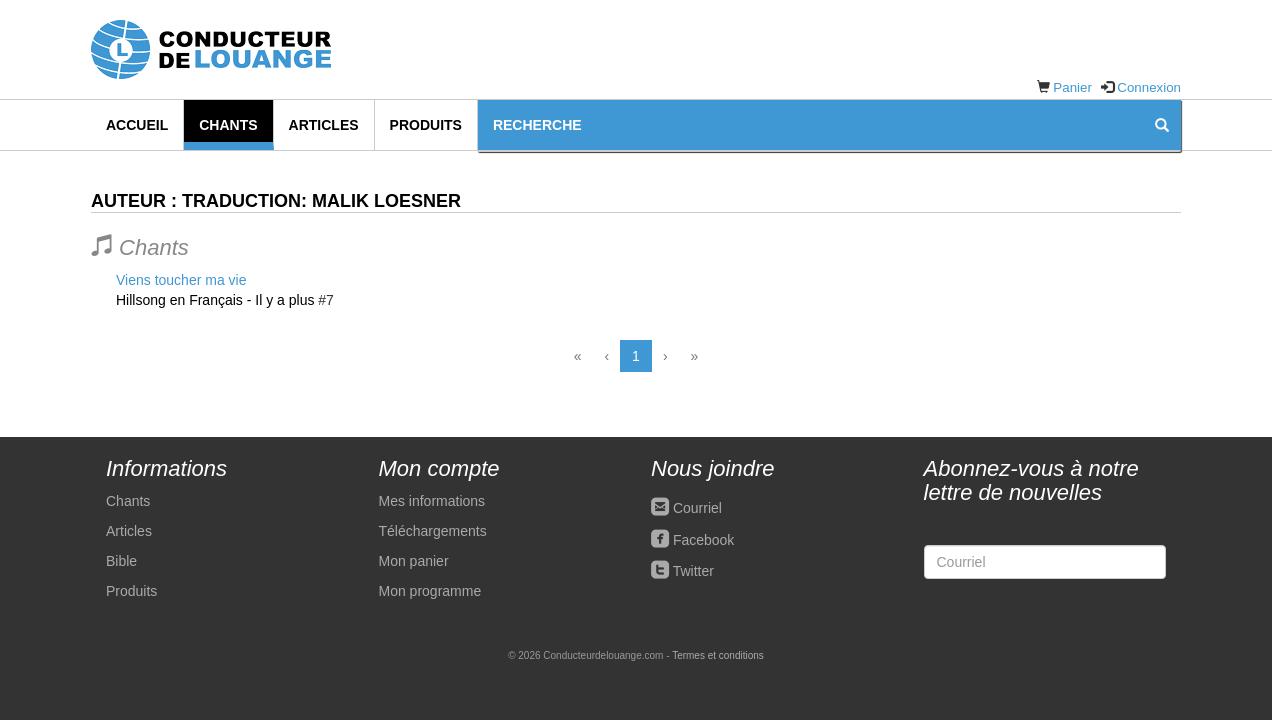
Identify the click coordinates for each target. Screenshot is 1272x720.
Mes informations (432, 501)
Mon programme (430, 591)
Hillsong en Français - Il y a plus (215, 300)
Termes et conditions (718, 655)
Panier (1072, 87)
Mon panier (414, 561)
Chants (228, 125)
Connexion (1149, 87)
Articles (324, 125)
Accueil (137, 125)
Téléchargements (433, 531)
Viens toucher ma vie (181, 280)
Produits (426, 125)
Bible (121, 561)
